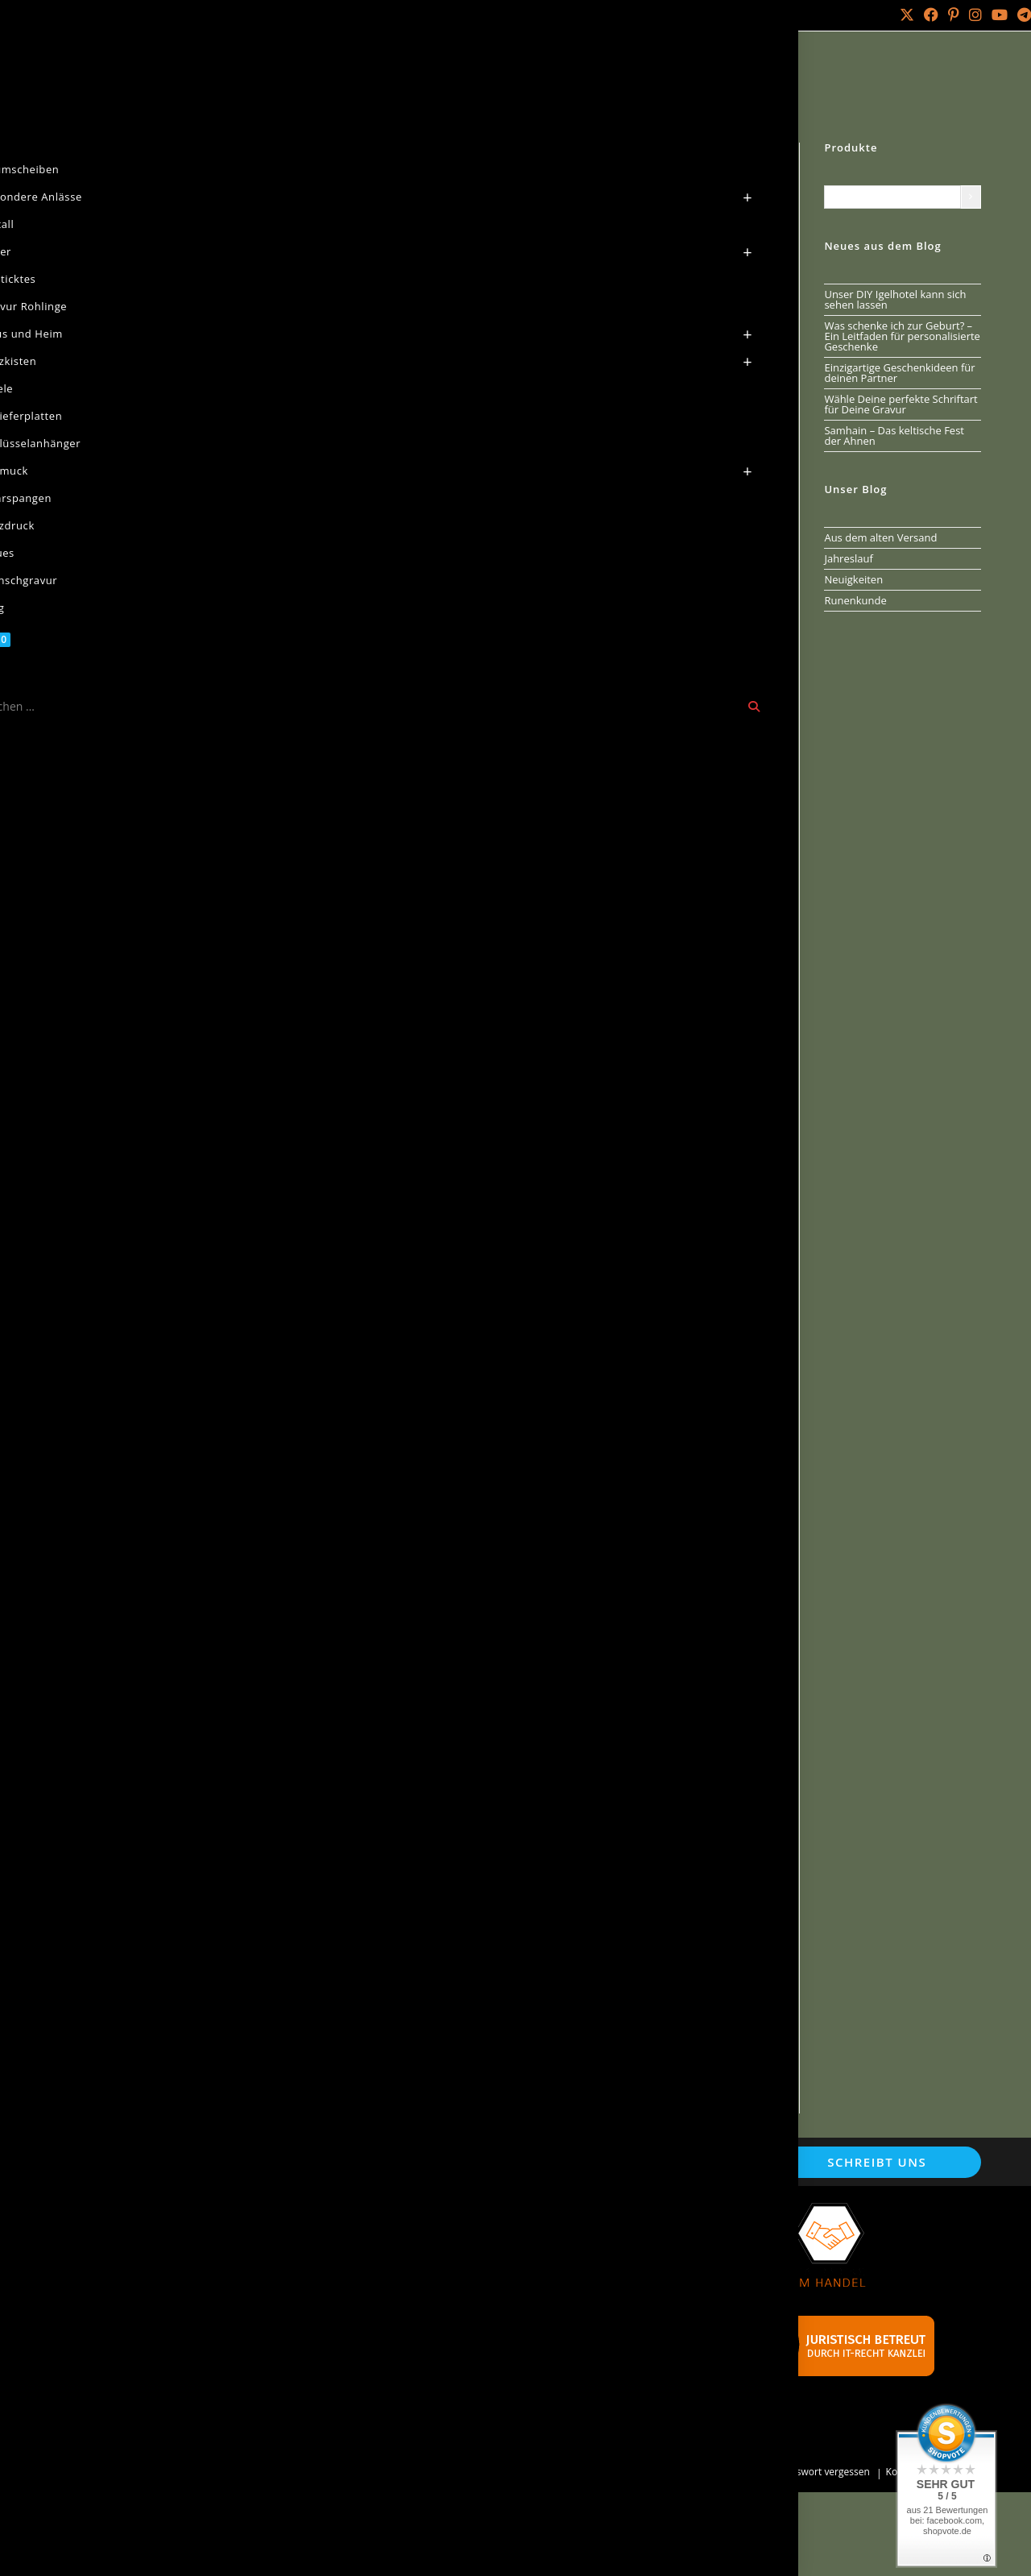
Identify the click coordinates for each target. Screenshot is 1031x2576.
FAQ (401, 2394)
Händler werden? (436, 2350)
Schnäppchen (426, 2329)
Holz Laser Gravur (194, 2472)
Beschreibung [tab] (226, 688)
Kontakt (124, 15)
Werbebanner (427, 2372)
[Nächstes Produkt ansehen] (763, 154)
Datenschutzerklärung (147, 2275)
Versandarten (124, 2362)
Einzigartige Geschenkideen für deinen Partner (899, 372)
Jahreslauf (848, 558)
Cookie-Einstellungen (144, 2296)
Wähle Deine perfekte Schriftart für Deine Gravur (900, 404)
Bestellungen (738, 2472)
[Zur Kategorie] (971, 197)
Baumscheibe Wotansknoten (462, 1497)
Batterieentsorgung (441, 2307)
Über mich (178, 15)
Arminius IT (372, 2472)
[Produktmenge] (511, 419)
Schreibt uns (876, 2162)
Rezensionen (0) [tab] (622, 688)
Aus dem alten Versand (880, 537)
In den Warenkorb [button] (241, 1593)
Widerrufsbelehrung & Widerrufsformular (198, 2405)
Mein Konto (61, 15)
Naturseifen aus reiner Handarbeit (481, 2263)
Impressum (119, 2340)
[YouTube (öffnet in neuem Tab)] (999, 15)
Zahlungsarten (127, 2427)
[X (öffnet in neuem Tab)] (907, 15)
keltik (624, 590)
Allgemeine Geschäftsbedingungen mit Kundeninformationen (190, 2247)
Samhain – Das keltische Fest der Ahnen (894, 435)
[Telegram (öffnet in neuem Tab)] (1021, 15)
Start (89, 75)
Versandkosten (659, 490)
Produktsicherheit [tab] (508, 688)
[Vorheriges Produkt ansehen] (736, 154)
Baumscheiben (153, 75)
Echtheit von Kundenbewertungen (178, 2318)
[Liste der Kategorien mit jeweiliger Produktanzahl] (892, 197)
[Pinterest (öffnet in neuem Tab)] (953, 15)
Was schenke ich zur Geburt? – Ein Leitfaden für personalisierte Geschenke (901, 336)
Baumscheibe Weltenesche (229, 1960)
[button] (420, 163)
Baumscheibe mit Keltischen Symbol (680, 1497)
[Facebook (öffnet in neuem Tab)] (931, 15)
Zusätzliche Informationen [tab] (360, 688)
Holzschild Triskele (251, 1497)
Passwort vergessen (825, 2472)
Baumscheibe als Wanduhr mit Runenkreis (457, 1969)
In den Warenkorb (649, 422)
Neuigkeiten (853, 579)
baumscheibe (573, 590)
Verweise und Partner (447, 2285)
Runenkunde (855, 600)
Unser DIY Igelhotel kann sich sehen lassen (895, 299)
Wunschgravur (428, 2242)
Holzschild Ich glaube (721, 1960)
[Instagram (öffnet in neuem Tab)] (975, 15)
